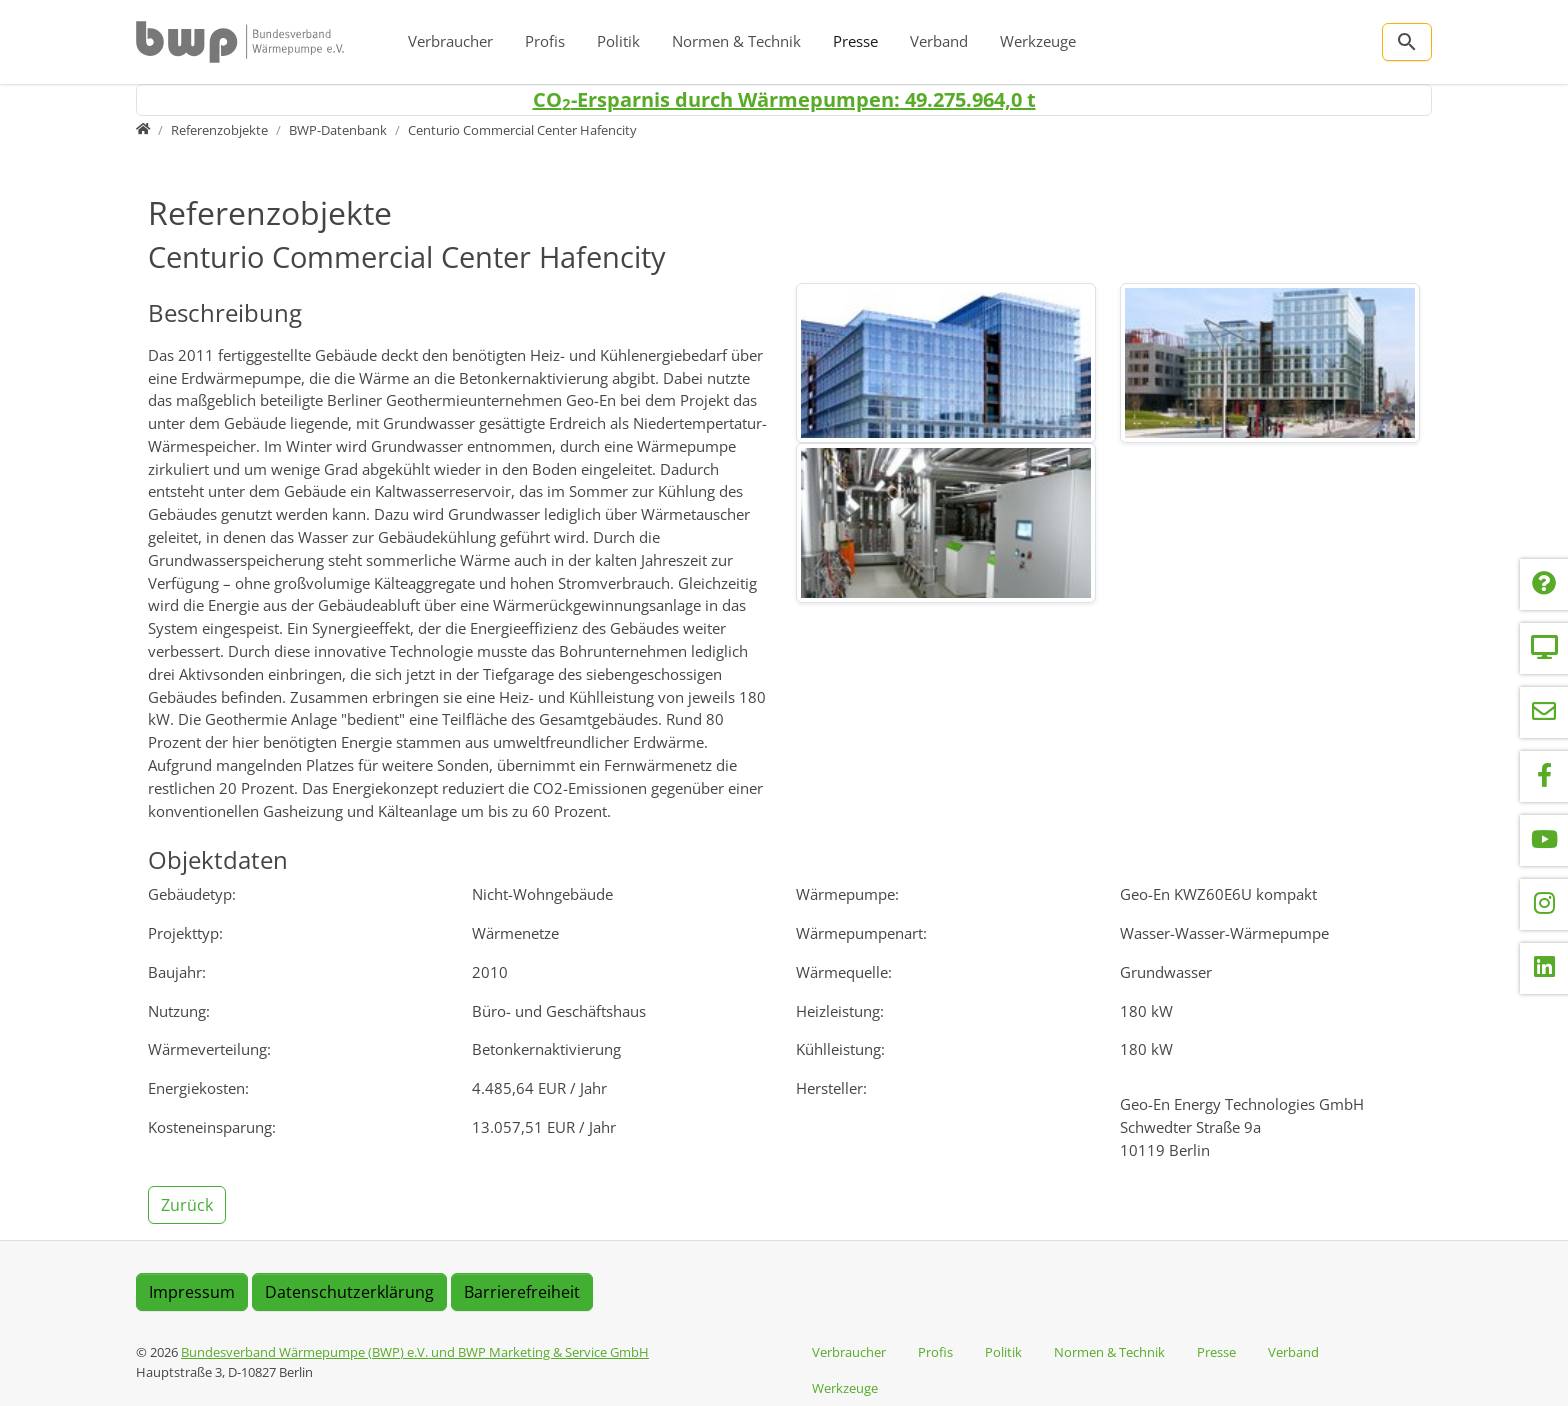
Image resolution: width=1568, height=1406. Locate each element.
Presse (855, 41)
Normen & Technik (736, 41)
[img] (946, 363)
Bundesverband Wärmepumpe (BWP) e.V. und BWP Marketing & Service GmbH (415, 1352)
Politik (618, 41)
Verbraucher (450, 41)
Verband (939, 41)
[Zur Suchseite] (1407, 42)
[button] (189, 1203)
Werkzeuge (1038, 41)
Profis (545, 41)
